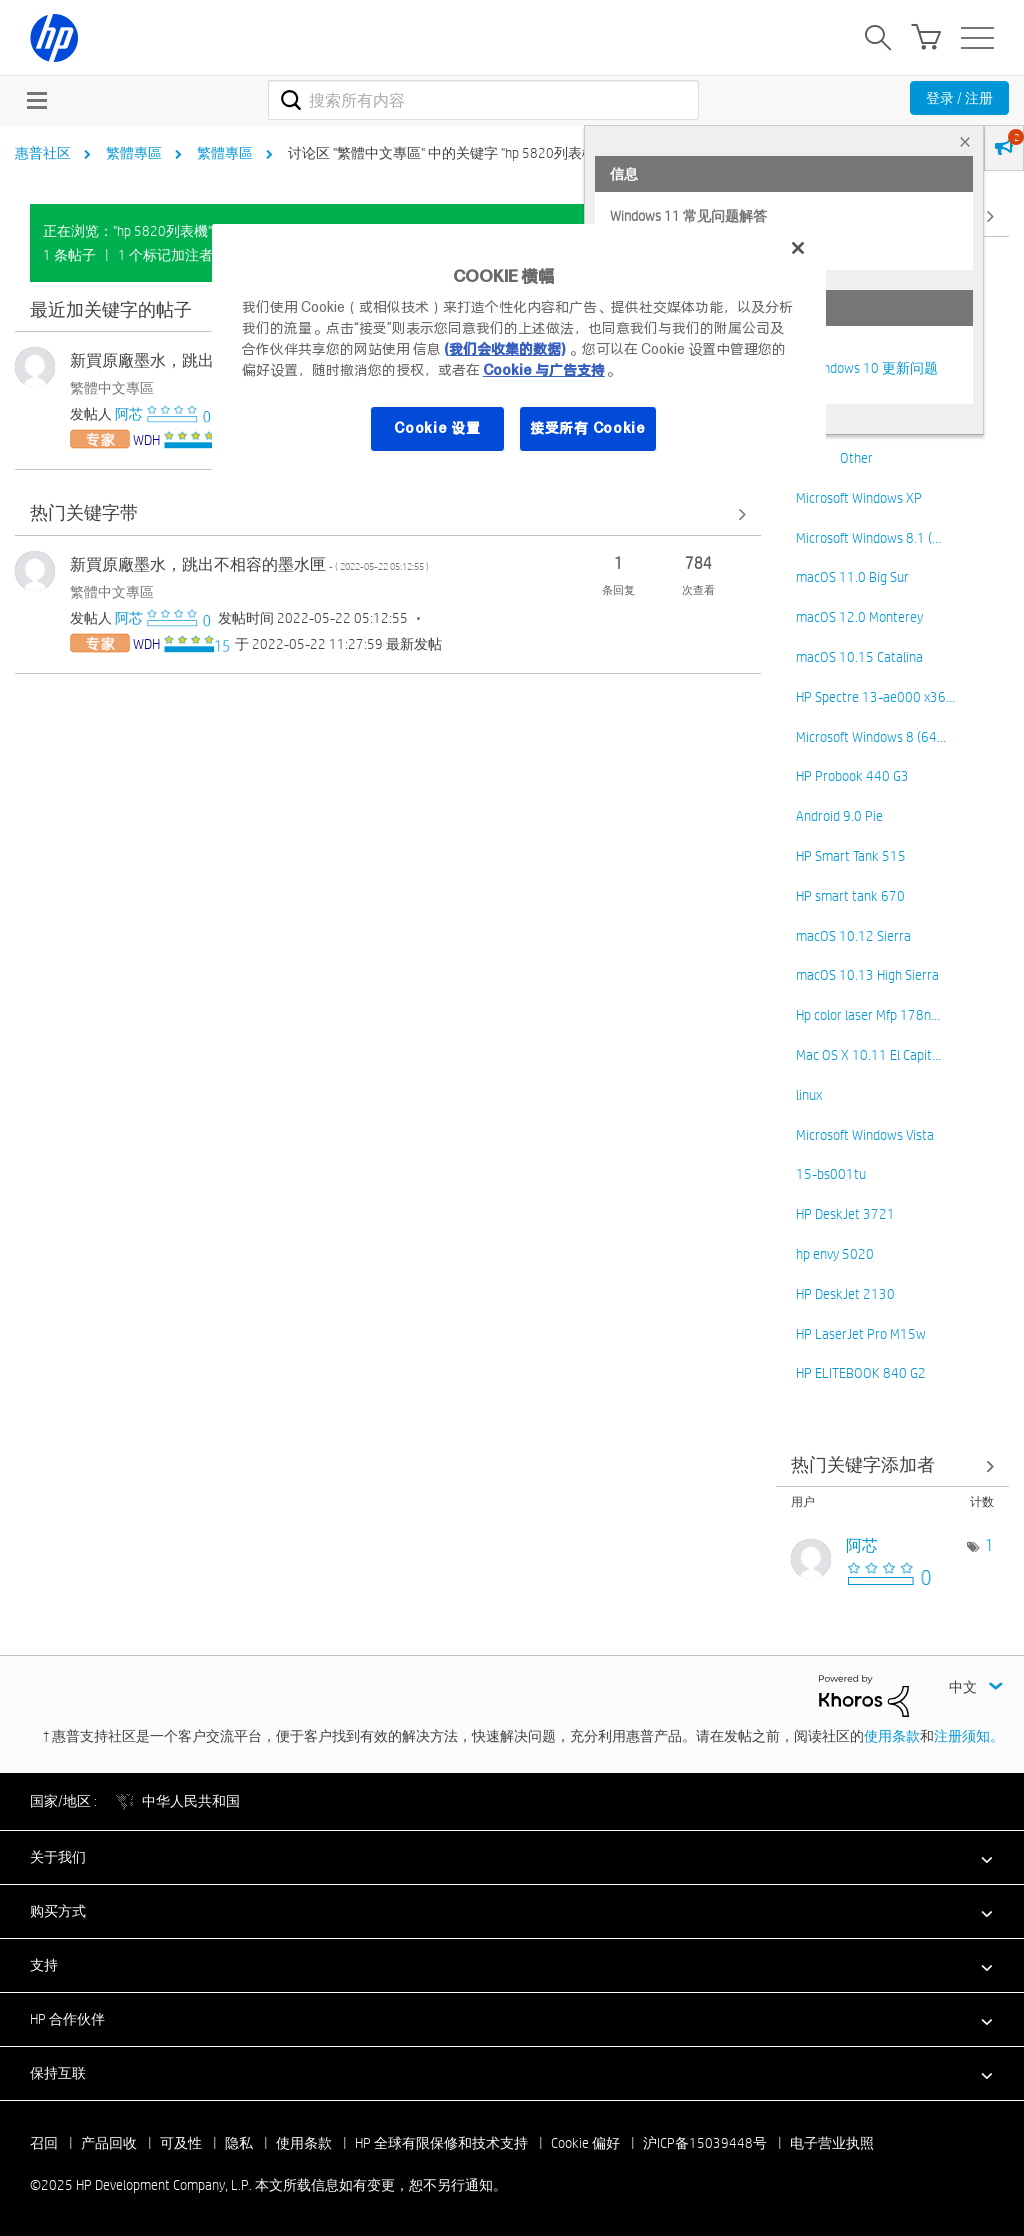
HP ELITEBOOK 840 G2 (861, 1373)
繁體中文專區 (112, 388)
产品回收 (109, 2143)
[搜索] (483, 100)
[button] (512, 1857)
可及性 (181, 2143)
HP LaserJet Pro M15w (861, 1334)
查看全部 (388, 514)
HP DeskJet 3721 (845, 1214)
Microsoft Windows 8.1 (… (868, 538)
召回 (44, 2143)
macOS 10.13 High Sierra (867, 975)
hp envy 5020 (835, 1254)
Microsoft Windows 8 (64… (871, 737)
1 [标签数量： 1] (989, 1545)
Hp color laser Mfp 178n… (868, 1015)
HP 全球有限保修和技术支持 (441, 2143)
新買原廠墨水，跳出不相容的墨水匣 (249, 564)
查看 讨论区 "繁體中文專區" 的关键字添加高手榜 (893, 1465)
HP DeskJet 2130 (845, 1294)
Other (856, 458)
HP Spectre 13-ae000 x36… (875, 697)
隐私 (239, 2143)
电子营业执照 (832, 2143)
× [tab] (965, 141)
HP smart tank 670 (850, 896)
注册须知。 (969, 1736)
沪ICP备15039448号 (705, 2143)
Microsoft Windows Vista (865, 1135)
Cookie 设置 (437, 428)
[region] (519, 350)
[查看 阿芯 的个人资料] (129, 414)
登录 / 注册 (959, 98)
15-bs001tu (831, 1174)
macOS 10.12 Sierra (853, 936)
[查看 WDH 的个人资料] (146, 440)
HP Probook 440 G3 (852, 776)
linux (809, 1095)
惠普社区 (43, 153)
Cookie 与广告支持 (544, 370)
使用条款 (892, 1736)
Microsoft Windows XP (859, 498)
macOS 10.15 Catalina (859, 657)
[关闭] (798, 248)
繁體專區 (134, 153)
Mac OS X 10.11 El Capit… (868, 1055)
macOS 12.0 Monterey (859, 617)
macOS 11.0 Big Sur (852, 577)
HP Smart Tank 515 (851, 856)
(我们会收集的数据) (504, 349)
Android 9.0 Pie (839, 816)
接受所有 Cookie (588, 428)
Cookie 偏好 (585, 2143)
